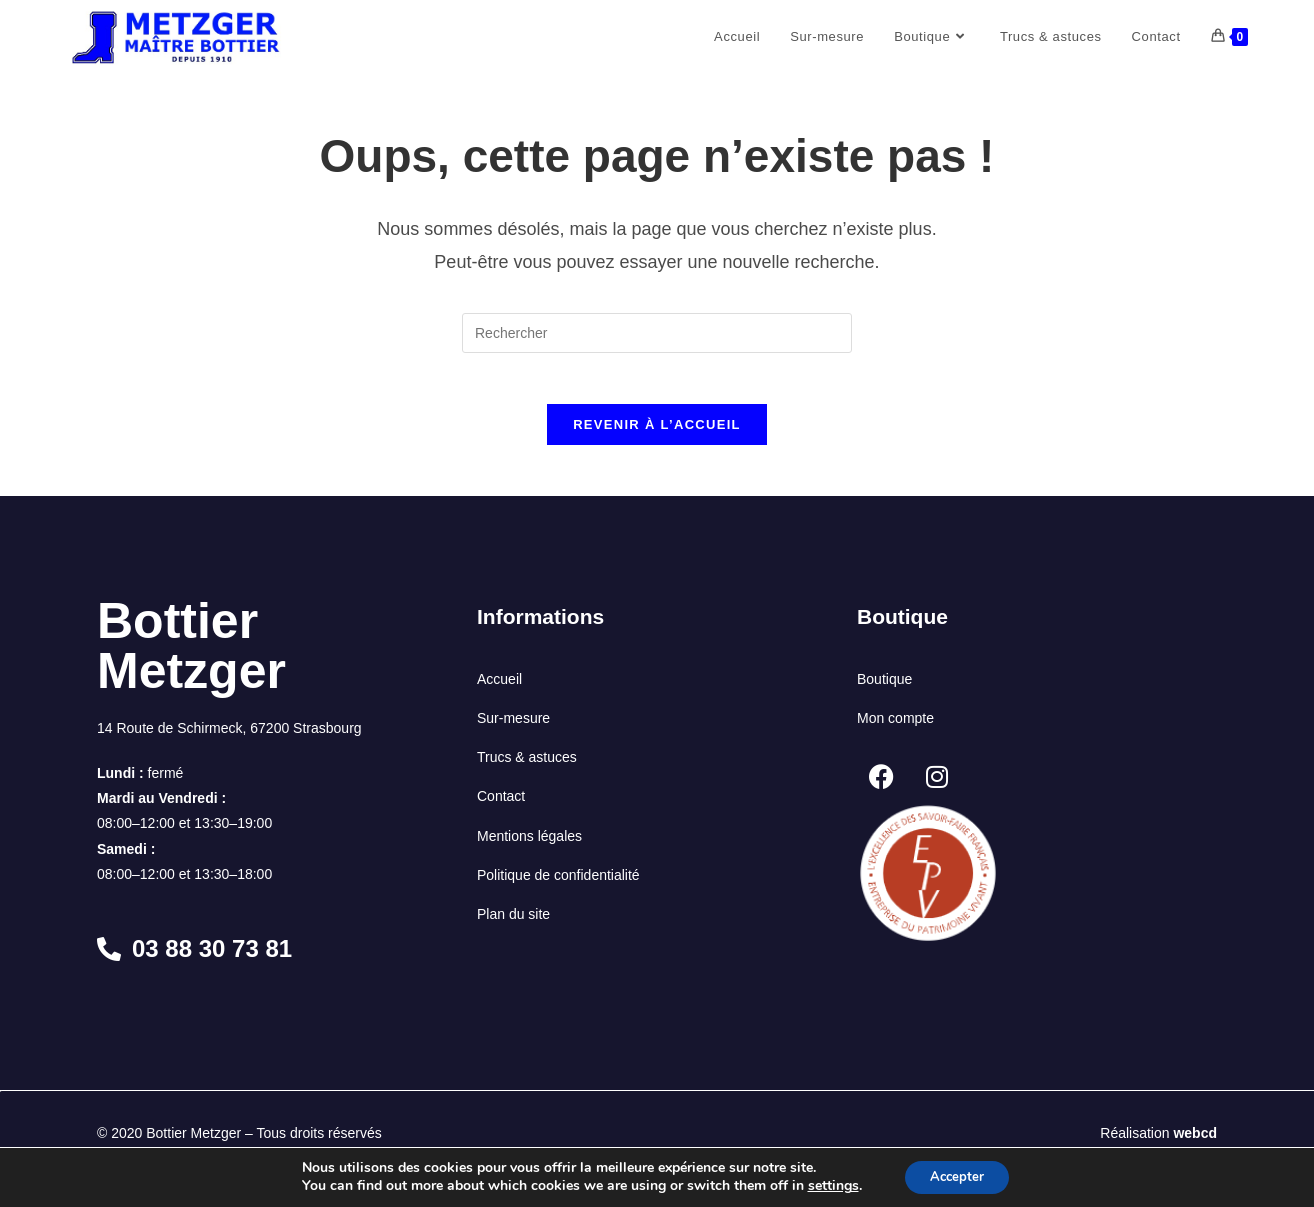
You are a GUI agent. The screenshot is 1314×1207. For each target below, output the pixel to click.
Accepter (957, 1175)
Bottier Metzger (191, 656)
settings (826, 1185)
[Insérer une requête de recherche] (657, 333)
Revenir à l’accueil (657, 434)
